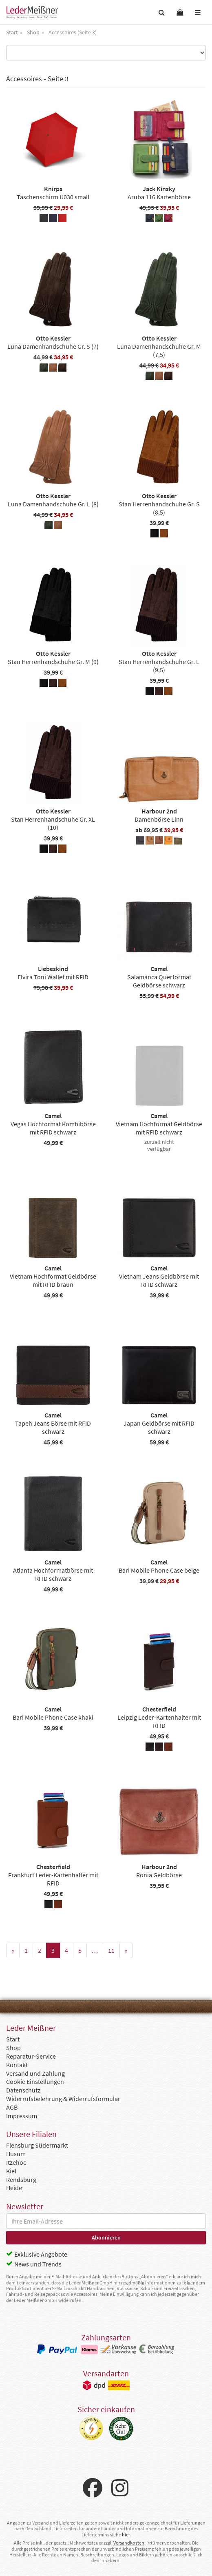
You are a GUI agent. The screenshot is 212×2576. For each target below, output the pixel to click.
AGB (12, 2107)
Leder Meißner (32, 12)
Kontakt (17, 2065)
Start (13, 2039)
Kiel (11, 2171)
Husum (16, 2154)
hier (126, 2534)
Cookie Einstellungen (35, 2081)
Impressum (21, 2116)
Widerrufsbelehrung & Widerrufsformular (63, 2099)
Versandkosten (128, 2543)
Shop (13, 2047)
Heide (14, 2188)
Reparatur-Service (31, 2056)
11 (111, 1950)
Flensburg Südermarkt (37, 2145)
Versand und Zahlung (35, 2073)
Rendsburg (21, 2179)
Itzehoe (16, 2162)
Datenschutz (23, 2090)
